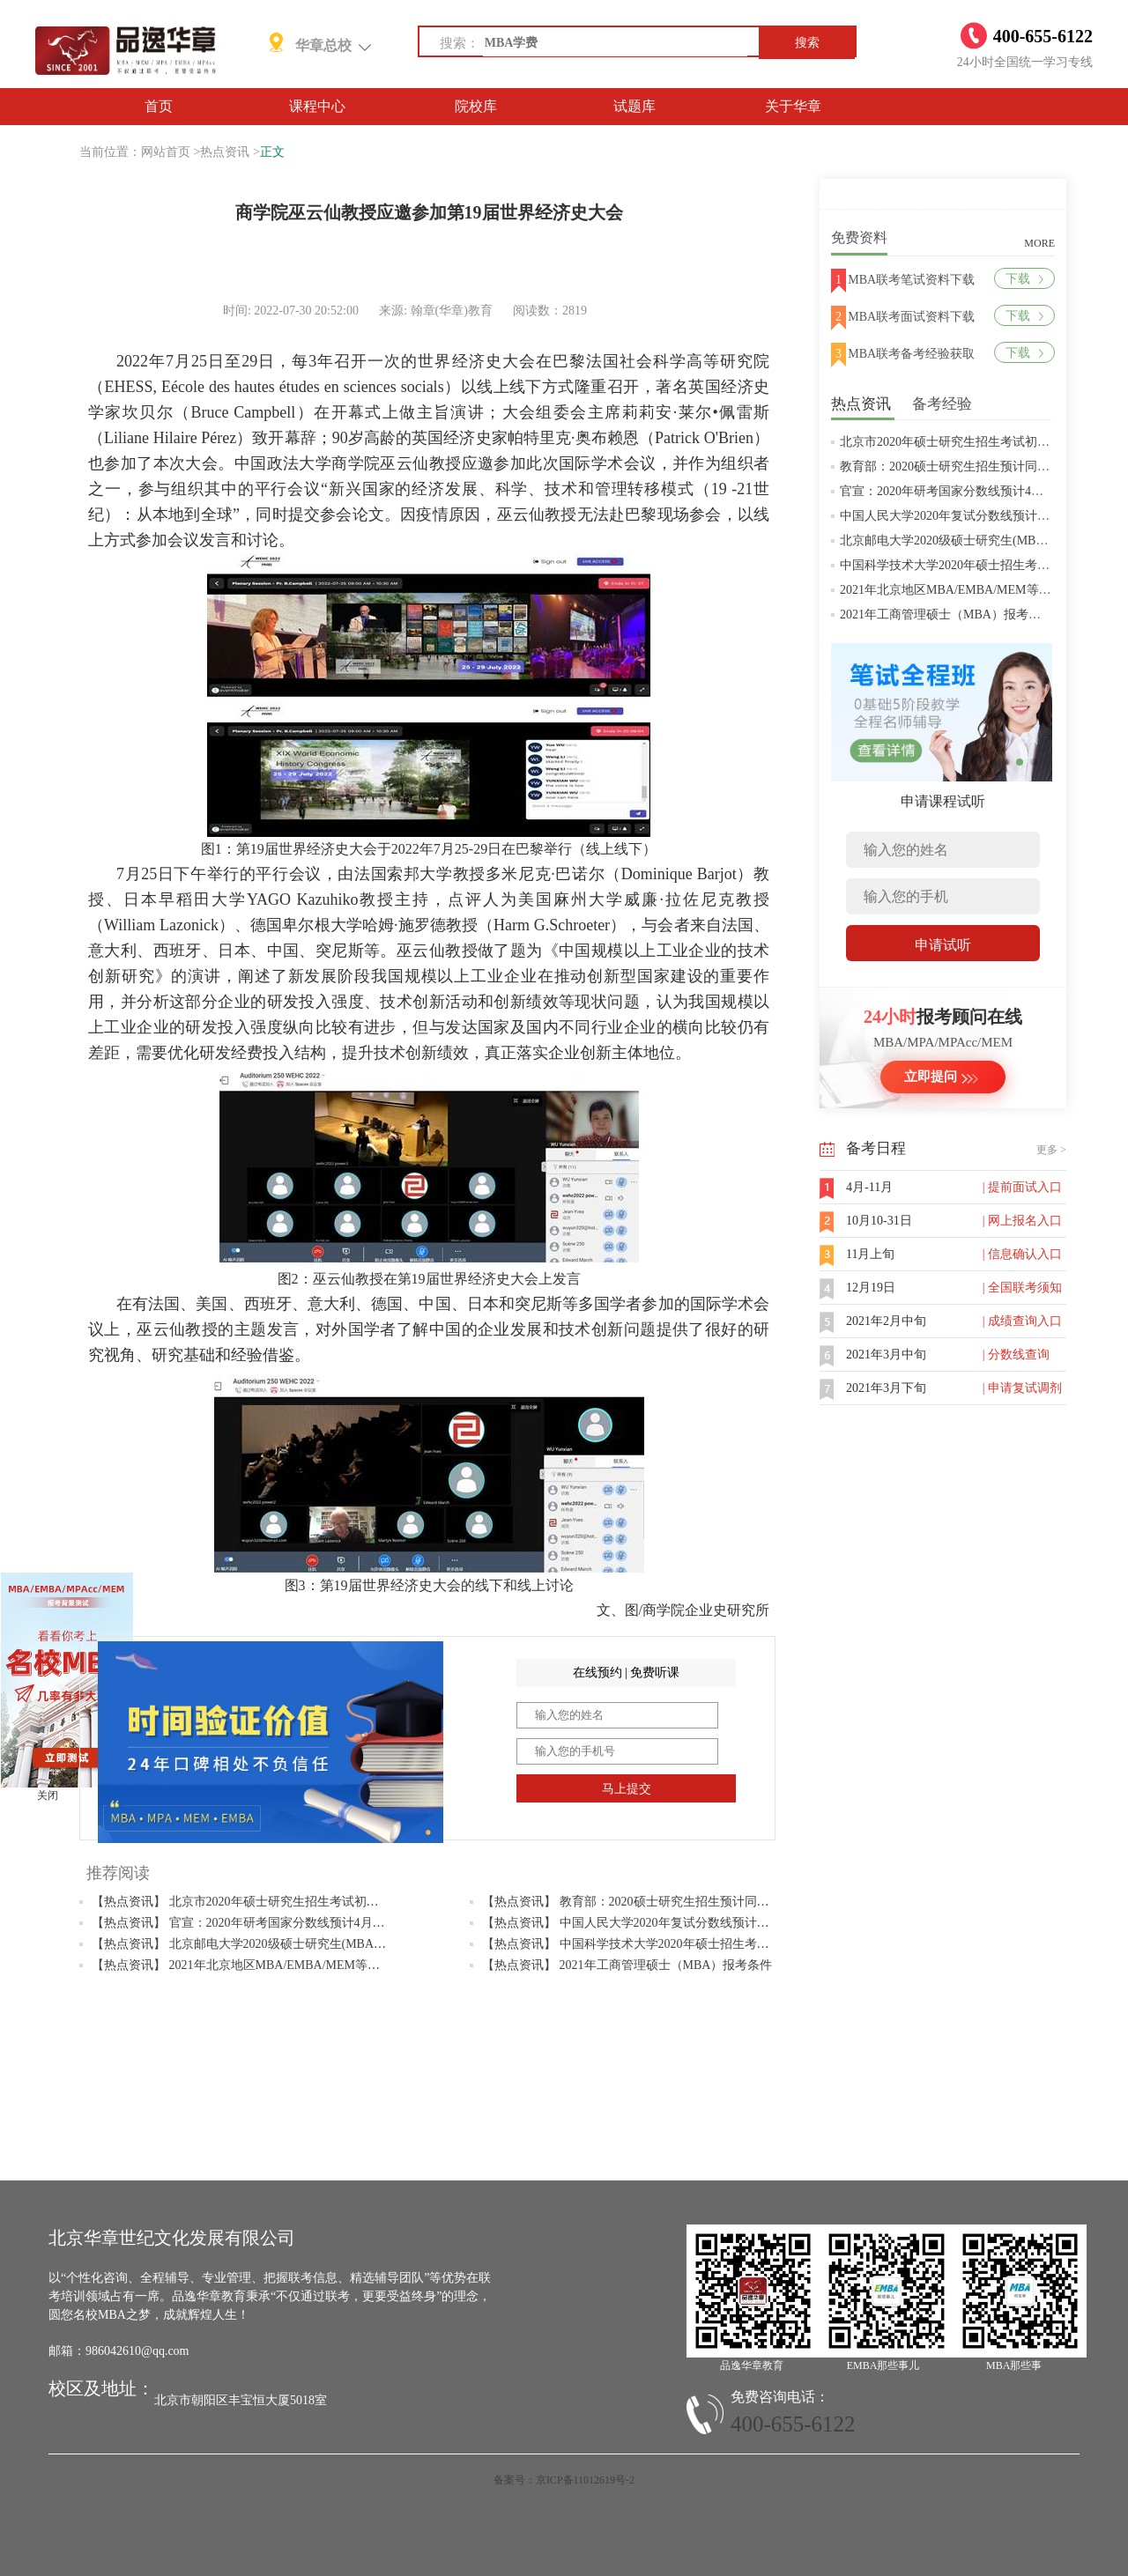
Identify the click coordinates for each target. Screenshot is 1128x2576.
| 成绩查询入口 (1022, 1321)
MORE (1039, 243)
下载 (1024, 278)
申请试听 (943, 944)
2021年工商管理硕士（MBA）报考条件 (946, 614)
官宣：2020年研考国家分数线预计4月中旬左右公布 (978, 491)
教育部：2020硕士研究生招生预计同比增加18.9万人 (980, 466)
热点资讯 (224, 152)
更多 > (1051, 1150)
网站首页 (165, 152)
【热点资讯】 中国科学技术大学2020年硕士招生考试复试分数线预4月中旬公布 (696, 1944)
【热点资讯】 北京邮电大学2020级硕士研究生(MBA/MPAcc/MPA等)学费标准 (300, 1944)
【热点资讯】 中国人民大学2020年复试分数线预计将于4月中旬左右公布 (678, 1922)
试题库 (634, 106)
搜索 (807, 42)
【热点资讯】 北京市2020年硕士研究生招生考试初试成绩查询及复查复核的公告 (309, 1901)
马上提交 (626, 1788)
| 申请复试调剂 (1022, 1388)
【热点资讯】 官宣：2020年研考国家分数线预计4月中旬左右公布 (269, 1922)
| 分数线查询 (1016, 1354)
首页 (159, 106)
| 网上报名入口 (1022, 1220)
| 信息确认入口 (1022, 1254)
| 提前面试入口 (1022, 1187)
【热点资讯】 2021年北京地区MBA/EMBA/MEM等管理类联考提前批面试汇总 (304, 1965)
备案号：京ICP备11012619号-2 (564, 2480)
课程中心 (317, 106)
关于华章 (793, 106)
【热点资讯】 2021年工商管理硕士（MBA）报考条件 (627, 1965)
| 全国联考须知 (1022, 1287)
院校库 (476, 106)
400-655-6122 (793, 2424)
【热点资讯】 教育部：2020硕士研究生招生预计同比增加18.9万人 (661, 1901)
